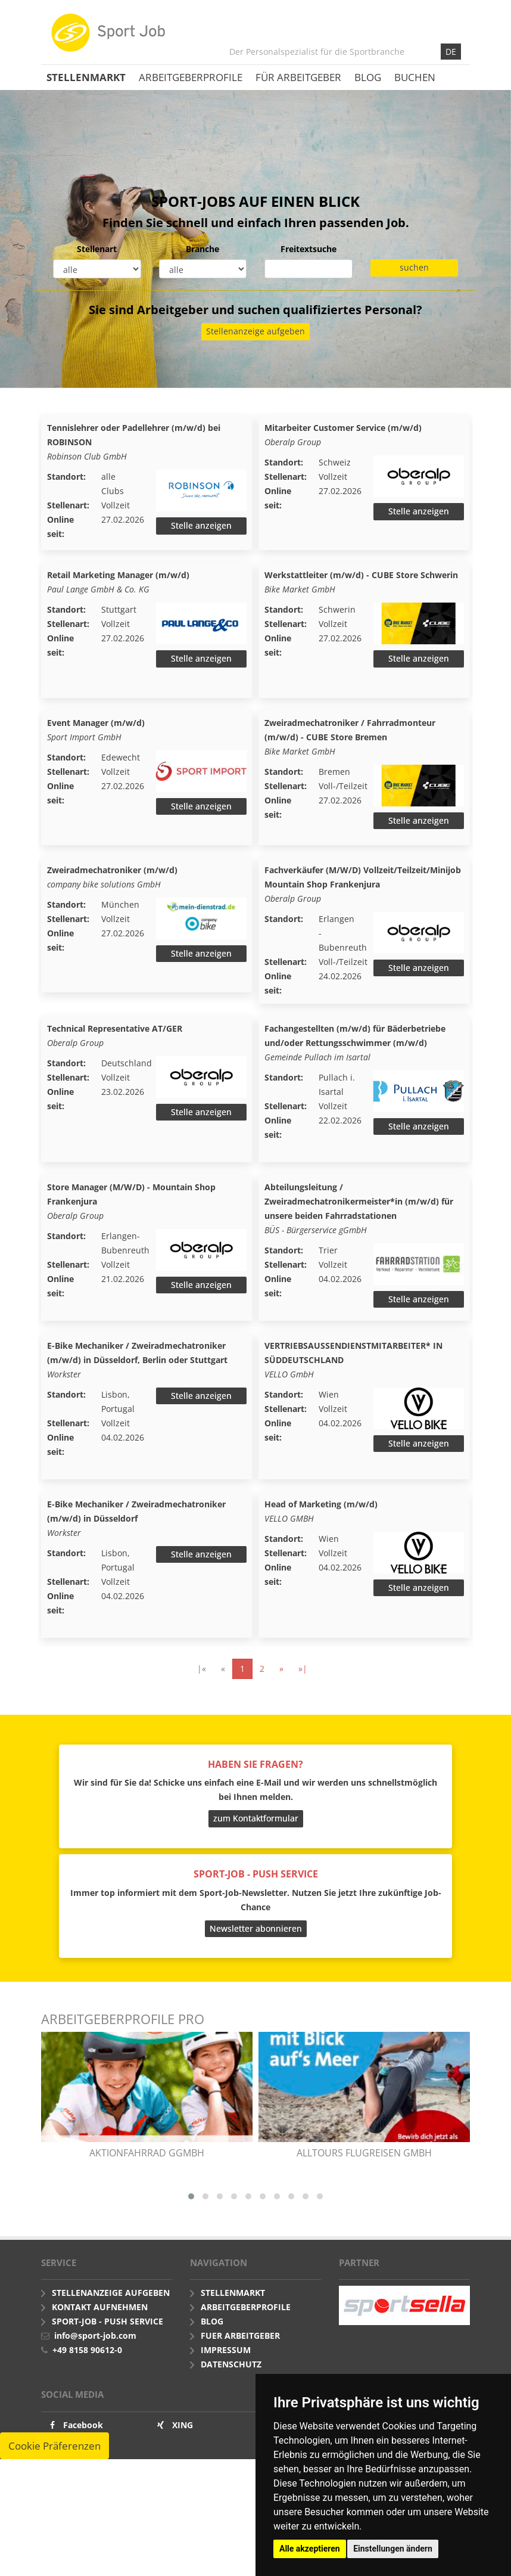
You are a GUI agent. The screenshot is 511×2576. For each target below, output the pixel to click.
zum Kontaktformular (255, 1851)
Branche (202, 249)
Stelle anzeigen (201, 525)
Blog (367, 77)
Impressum (226, 2383)
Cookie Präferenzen (54, 2478)
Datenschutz (231, 2397)
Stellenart (97, 249)
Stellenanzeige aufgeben (255, 331)
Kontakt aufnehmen (100, 2340)
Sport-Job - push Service (107, 2354)
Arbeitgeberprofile (190, 77)
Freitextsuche (308, 249)
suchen (414, 267)
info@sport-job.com (95, 2369)
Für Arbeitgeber (298, 77)
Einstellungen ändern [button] (392, 2548)
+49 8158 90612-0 (87, 2383)
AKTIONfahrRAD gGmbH (146, 2186)
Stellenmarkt (86, 77)
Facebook (83, 2457)
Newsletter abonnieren (256, 1961)
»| (302, 1701)
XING (182, 2457)
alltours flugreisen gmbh (364, 2186)
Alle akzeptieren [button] (309, 2548)
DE (450, 51)
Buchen (414, 77)
